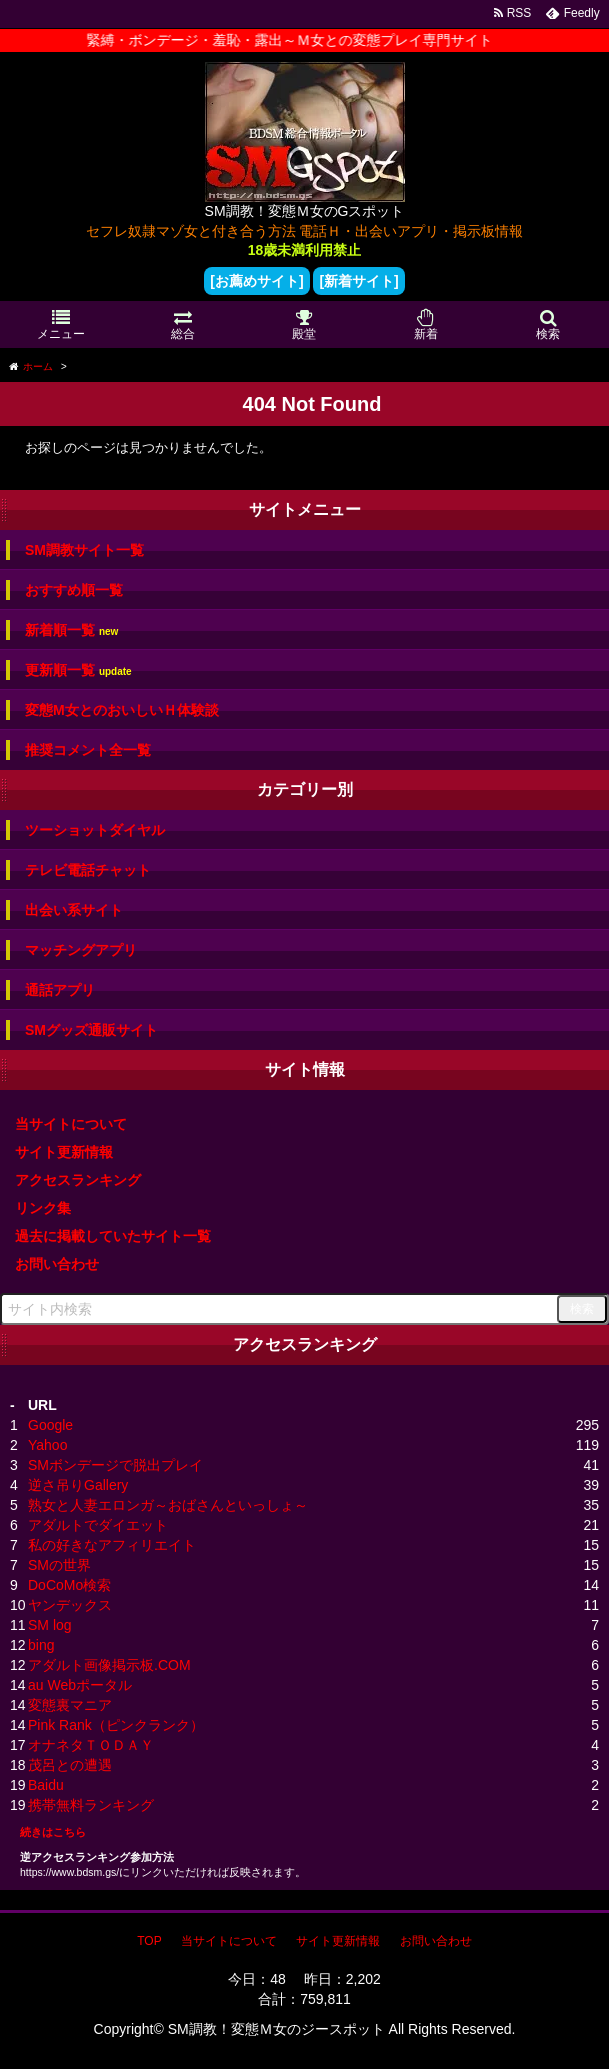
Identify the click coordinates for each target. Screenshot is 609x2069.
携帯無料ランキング (91, 1805)
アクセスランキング (78, 1180)
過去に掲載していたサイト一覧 (113, 1236)
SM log (50, 1625)
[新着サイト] (358, 281)
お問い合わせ (57, 1264)
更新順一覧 (78, 670)
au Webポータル (80, 1685)
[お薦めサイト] (256, 281)
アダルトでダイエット (98, 1525)
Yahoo (47, 1445)
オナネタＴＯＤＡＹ (91, 1745)
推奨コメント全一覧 (88, 750)
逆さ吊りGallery (78, 1485)
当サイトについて (71, 1124)
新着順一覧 (71, 630)
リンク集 (43, 1208)
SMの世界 (59, 1565)
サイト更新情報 (64, 1152)
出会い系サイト (74, 910)
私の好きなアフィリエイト (112, 1545)
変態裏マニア (70, 1705)
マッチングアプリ (81, 950)
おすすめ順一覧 (74, 590)
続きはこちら (53, 1832)
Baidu (46, 1785)
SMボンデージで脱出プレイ (115, 1465)
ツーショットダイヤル (95, 830)
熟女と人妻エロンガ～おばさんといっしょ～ (168, 1505)
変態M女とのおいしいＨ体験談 (122, 710)
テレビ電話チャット (88, 870)
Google (50, 1425)
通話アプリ (60, 990)
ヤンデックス (70, 1605)
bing (41, 1645)
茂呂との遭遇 (70, 1765)
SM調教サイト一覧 (84, 550)
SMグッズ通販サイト (91, 1030)
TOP (149, 1941)
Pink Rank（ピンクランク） (116, 1725)
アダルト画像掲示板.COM (109, 1665)
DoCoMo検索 (69, 1585)
